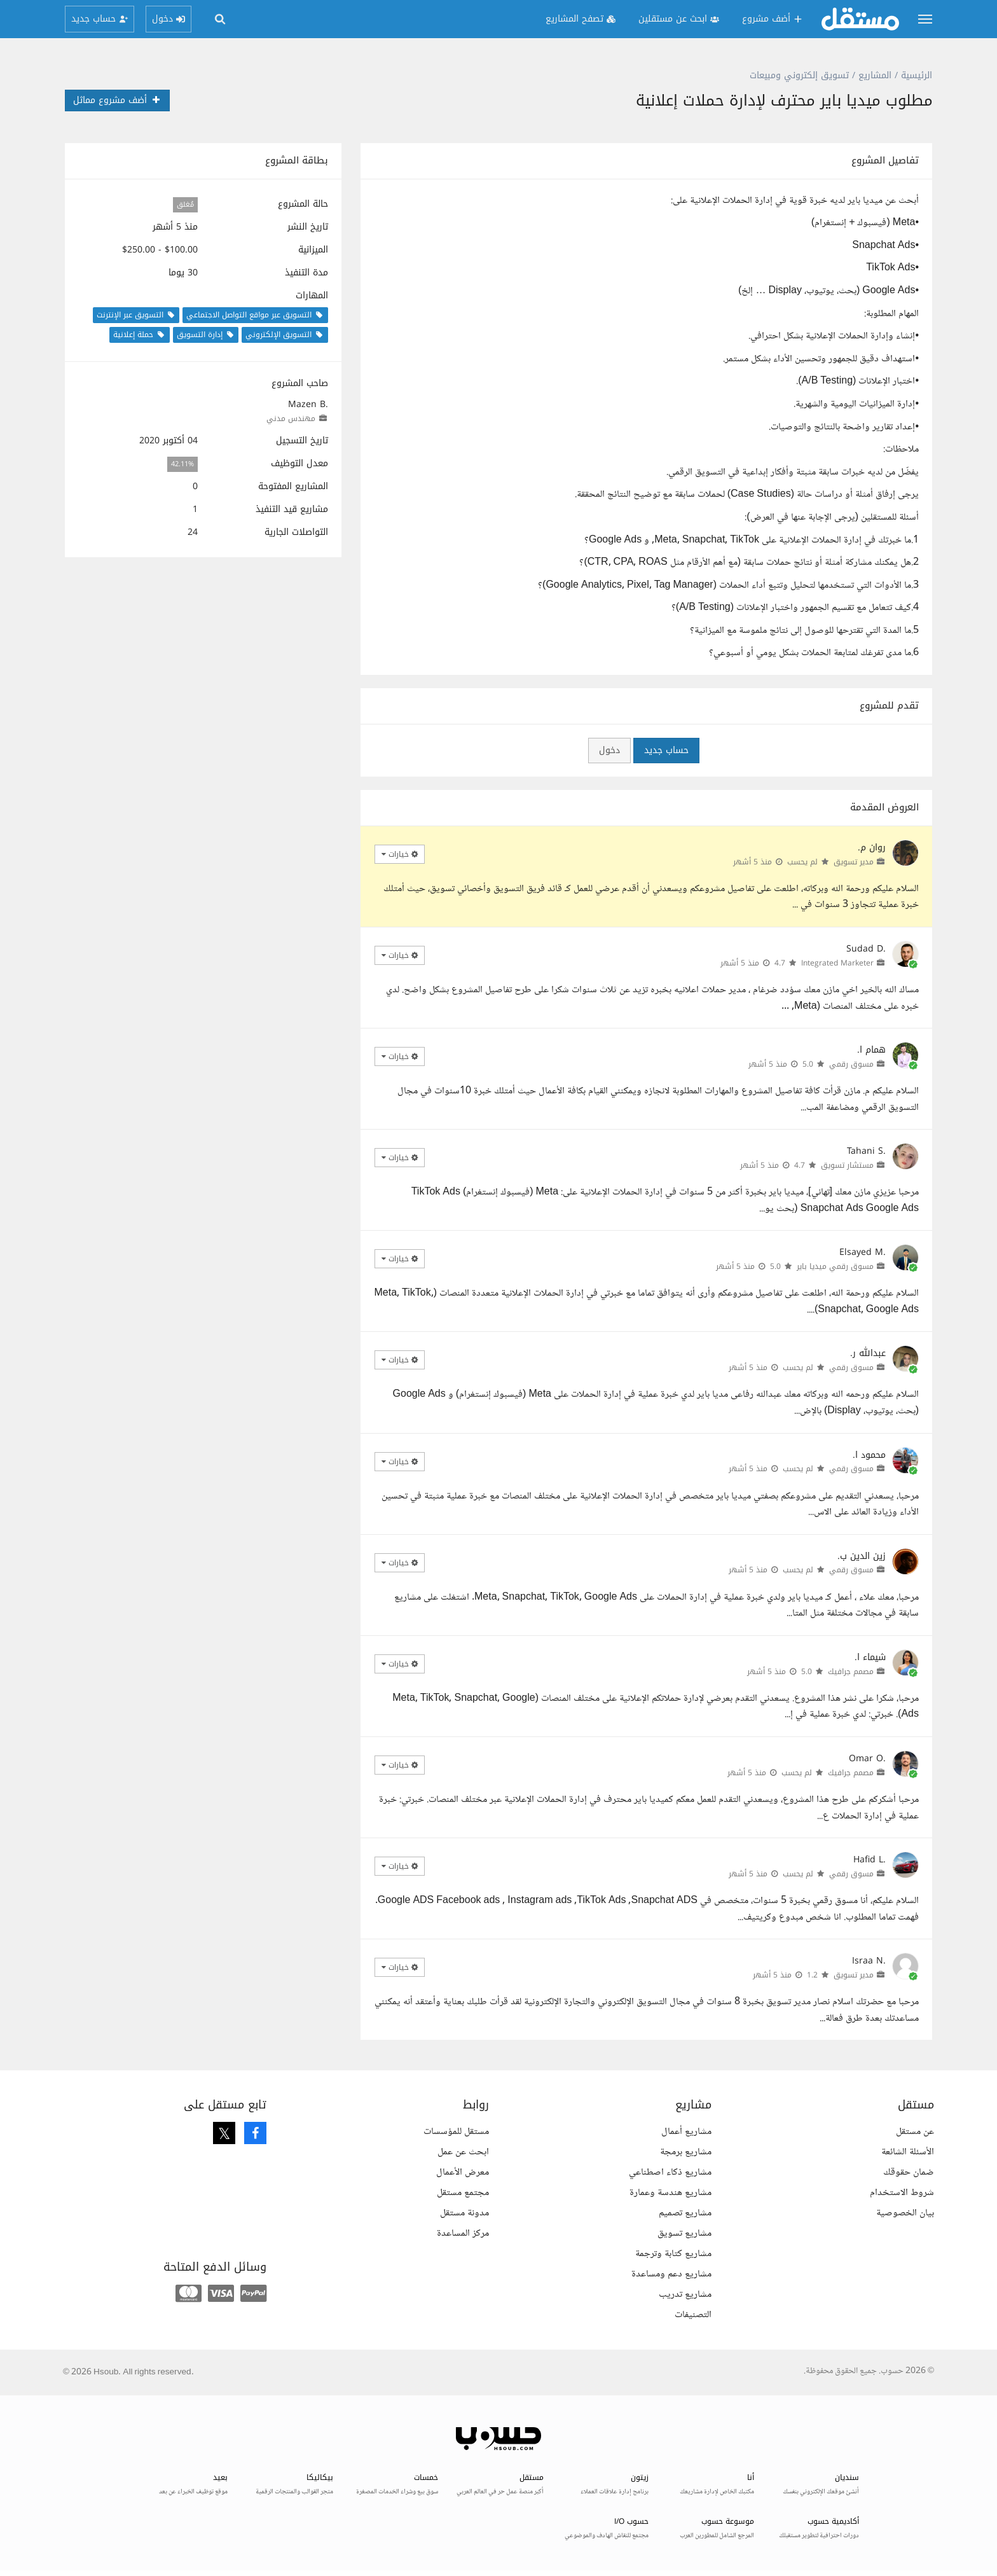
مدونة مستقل (464, 2213)
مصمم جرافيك (851, 1672)
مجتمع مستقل (463, 2192)
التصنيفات (693, 2314)
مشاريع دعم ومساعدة (671, 2274)
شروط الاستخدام (902, 2192)
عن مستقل (915, 2131)
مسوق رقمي (851, 1064)
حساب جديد (666, 750)
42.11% (182, 464)
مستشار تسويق (847, 1165)
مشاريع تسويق (684, 2233)
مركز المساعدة (463, 2233)
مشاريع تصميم (685, 2213)
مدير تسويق (854, 862)
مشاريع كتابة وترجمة (673, 2253)
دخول (609, 750)
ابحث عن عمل (463, 2152)
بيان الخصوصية (905, 2213)
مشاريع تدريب (685, 2294)
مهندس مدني (290, 419)
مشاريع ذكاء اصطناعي (670, 2172)
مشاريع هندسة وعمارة (670, 2192)
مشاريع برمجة (686, 2152)
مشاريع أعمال (686, 2131)
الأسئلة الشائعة (907, 2152)
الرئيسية (916, 75)
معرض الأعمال (462, 2172)
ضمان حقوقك (908, 2172)
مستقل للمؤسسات (456, 2131)
